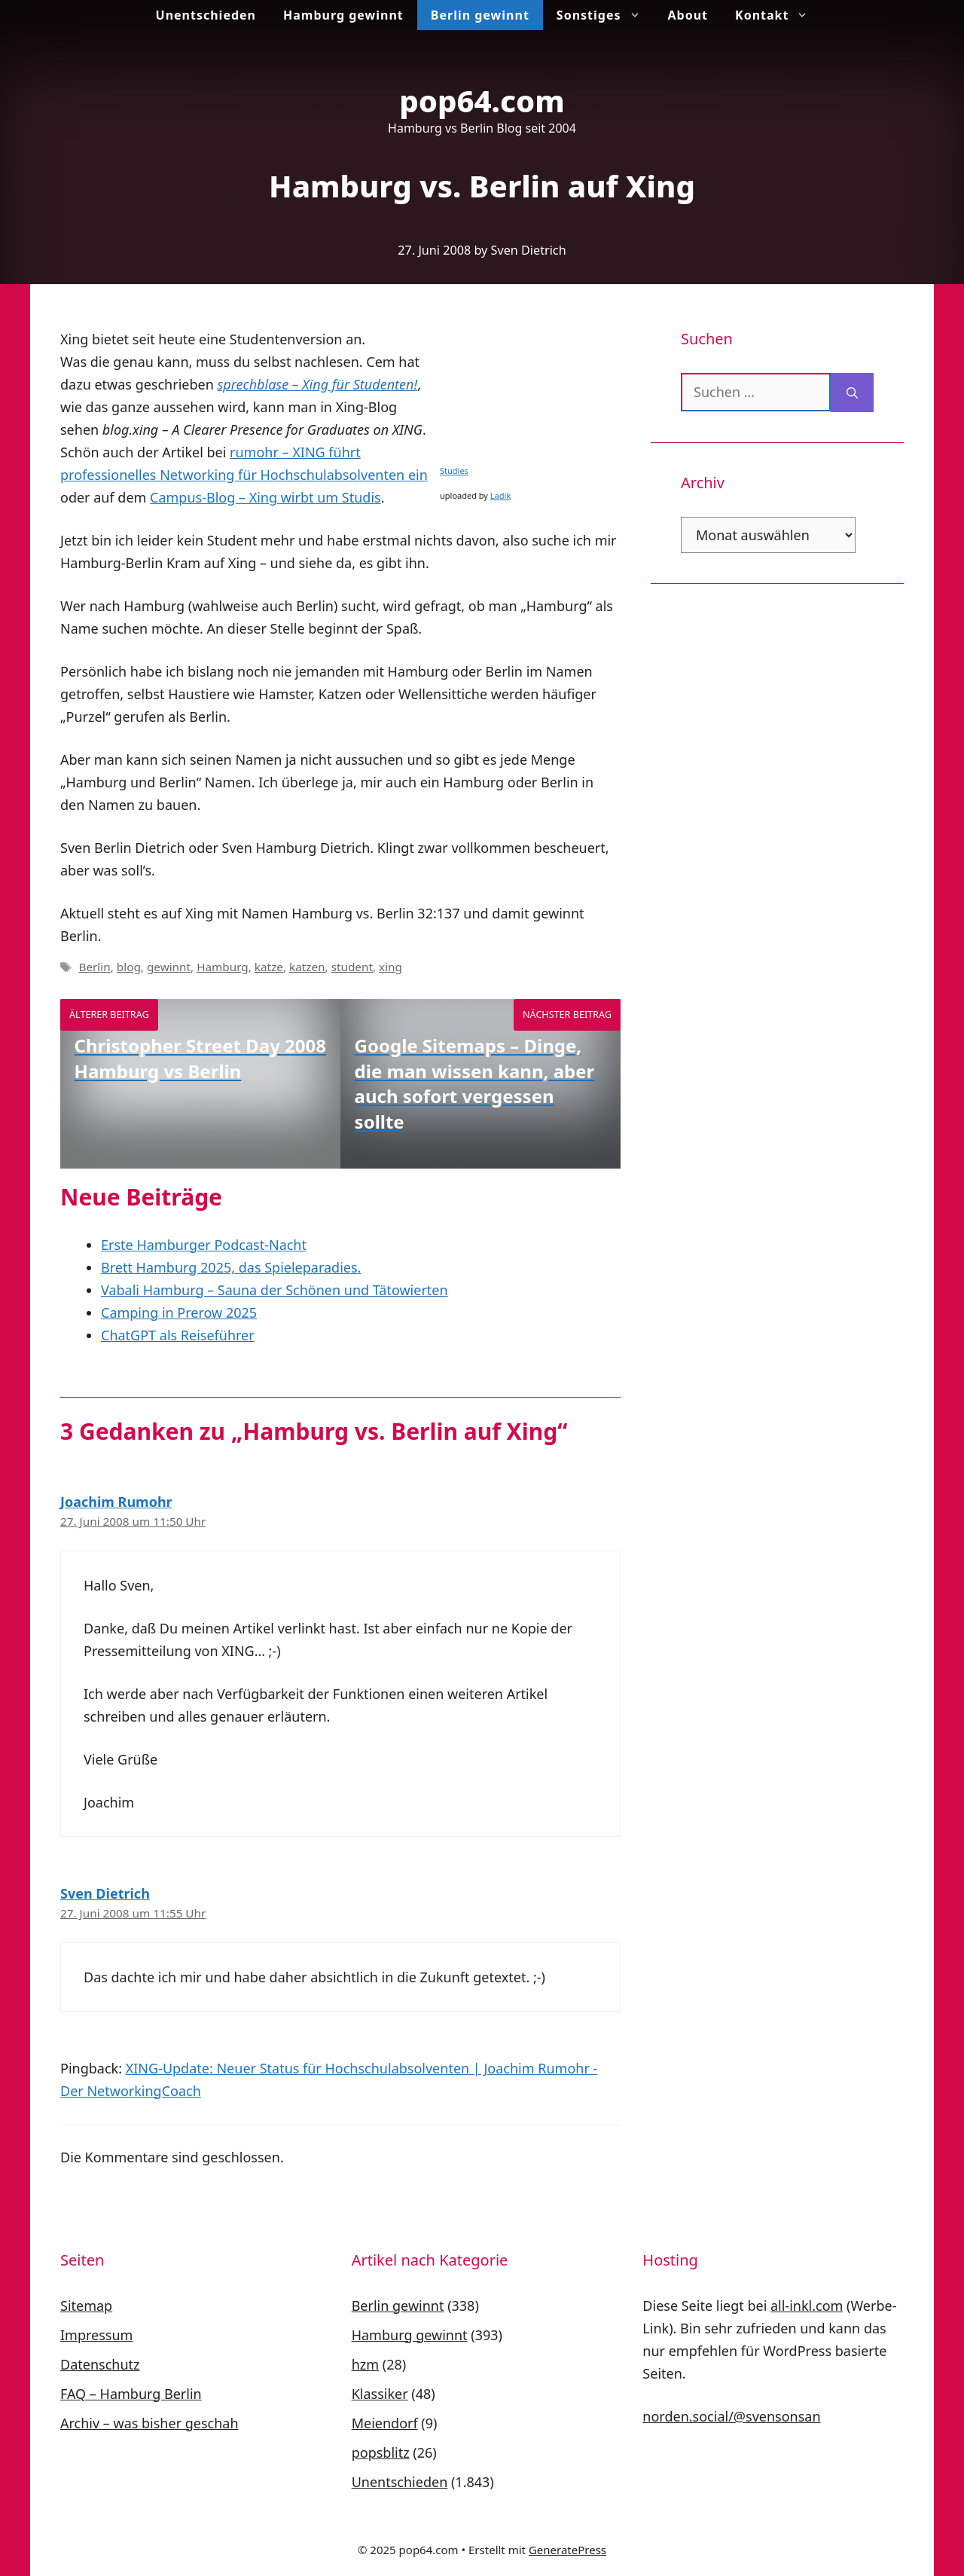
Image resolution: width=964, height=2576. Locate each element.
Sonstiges (605, 15)
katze (269, 966)
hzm (365, 2364)
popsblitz (381, 2452)
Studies (454, 470)
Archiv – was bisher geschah (149, 2423)
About (688, 15)
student (352, 966)
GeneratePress (567, 2549)
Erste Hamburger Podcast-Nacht (204, 1245)
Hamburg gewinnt (343, 15)
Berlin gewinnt (480, 15)
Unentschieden (206, 15)
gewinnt (169, 966)
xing (390, 966)
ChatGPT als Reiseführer (178, 1335)
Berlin (94, 966)
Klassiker (380, 2394)
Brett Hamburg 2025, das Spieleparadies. (231, 1267)
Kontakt (778, 15)
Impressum (96, 2335)
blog (129, 966)
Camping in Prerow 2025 (179, 1312)
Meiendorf (385, 2423)
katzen (307, 966)
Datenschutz (99, 2364)
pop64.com (482, 100)
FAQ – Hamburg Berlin (131, 2394)
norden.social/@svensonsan (731, 2416)
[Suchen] (852, 392)
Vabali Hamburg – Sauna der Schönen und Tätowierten (274, 1290)
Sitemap (86, 2305)
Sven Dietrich (105, 1893)
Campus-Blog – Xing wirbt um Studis (265, 497)
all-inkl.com (806, 2305)
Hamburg (223, 966)
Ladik (500, 495)
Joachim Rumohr (116, 1502)
